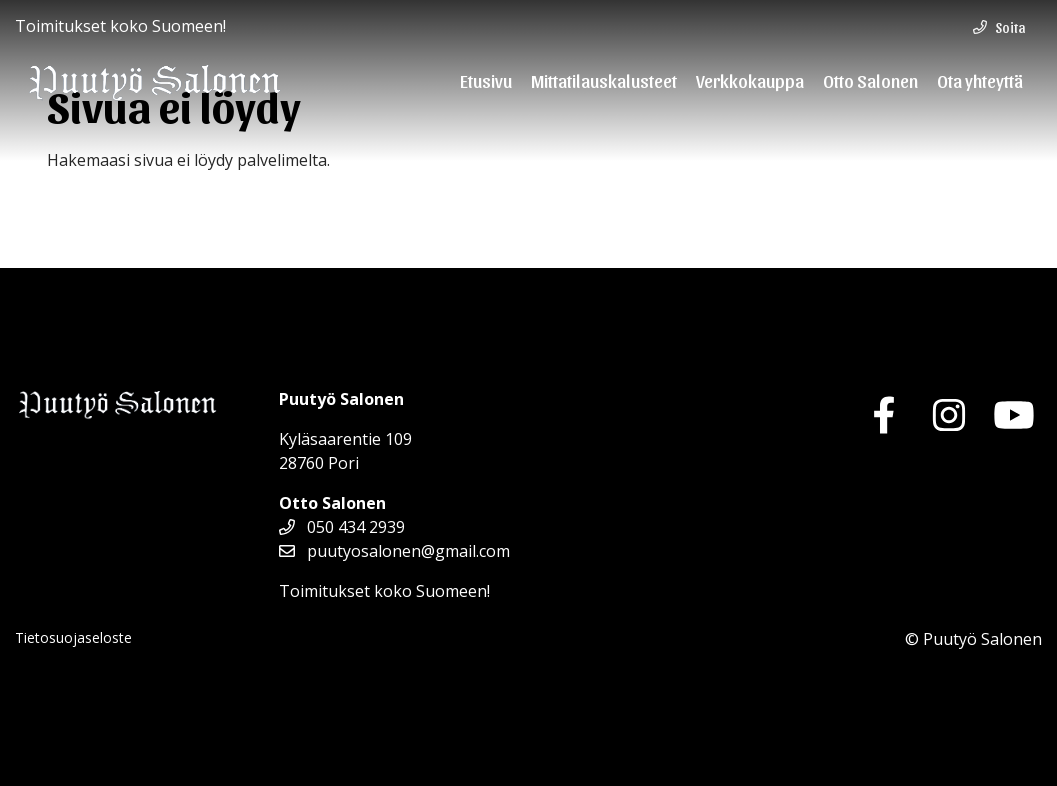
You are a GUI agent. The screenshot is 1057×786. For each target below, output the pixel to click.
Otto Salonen (870, 80)
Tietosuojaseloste (73, 637)
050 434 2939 (342, 527)
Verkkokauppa (750, 80)
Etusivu (486, 80)
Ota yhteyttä (980, 80)
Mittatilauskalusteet (604, 80)
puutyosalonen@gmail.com (394, 551)
